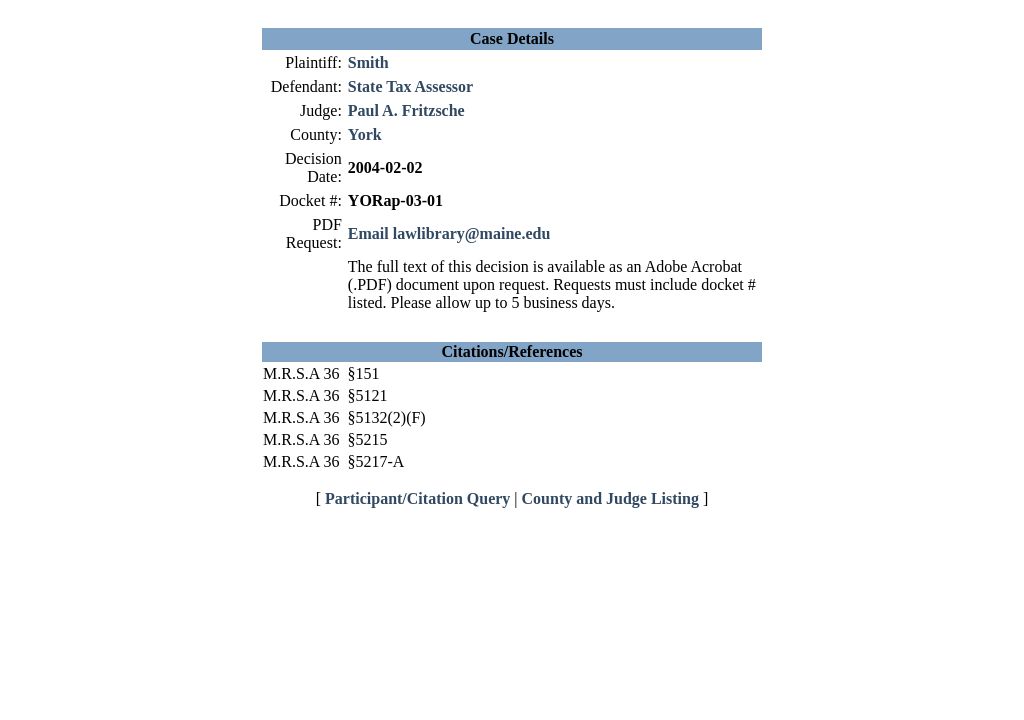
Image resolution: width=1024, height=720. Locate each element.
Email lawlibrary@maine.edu (449, 233)
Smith (368, 62)
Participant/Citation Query (417, 498)
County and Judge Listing (610, 498)
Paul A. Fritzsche (406, 110)
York (365, 134)
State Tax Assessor (410, 86)
